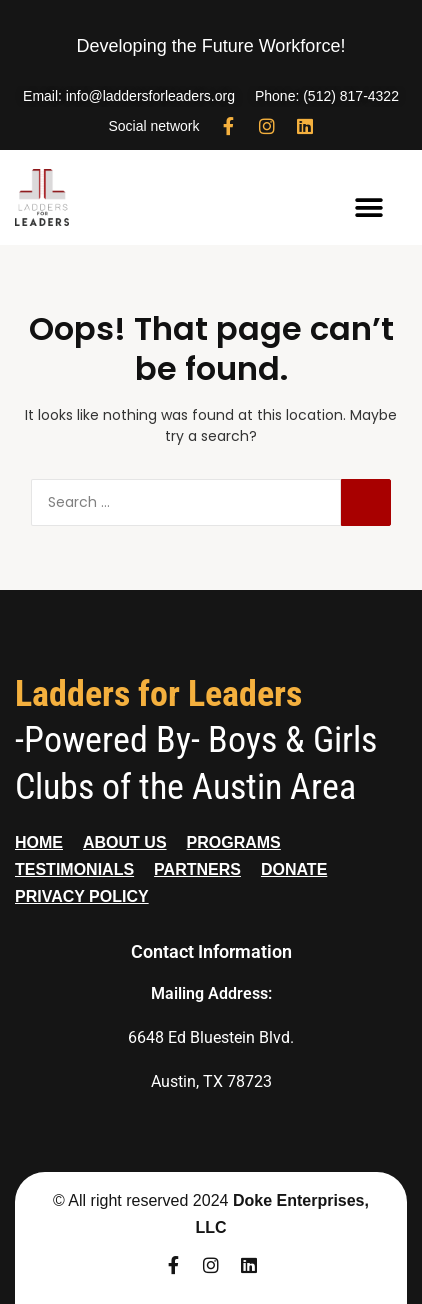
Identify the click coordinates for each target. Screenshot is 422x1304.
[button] (369, 207)
